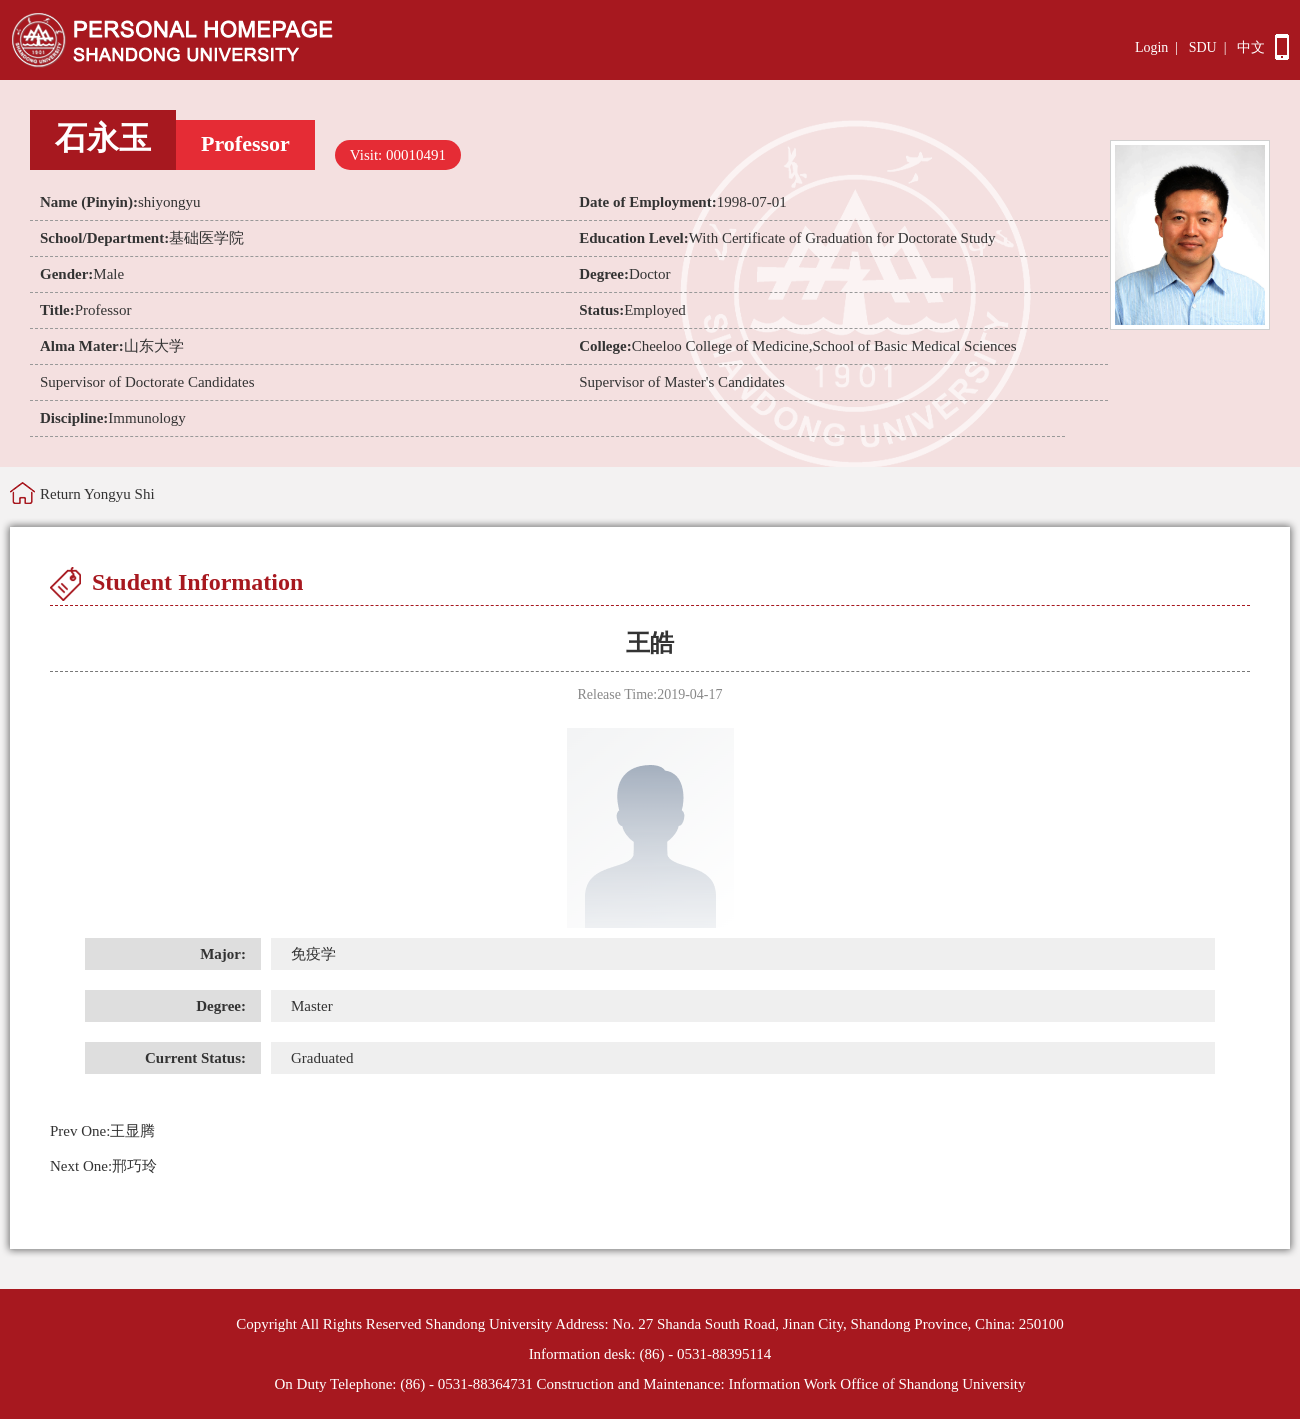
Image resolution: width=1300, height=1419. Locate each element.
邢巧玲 (103, 1166)
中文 (1251, 47)
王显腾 (102, 1131)
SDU (1203, 47)
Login (1151, 47)
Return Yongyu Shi (97, 494)
